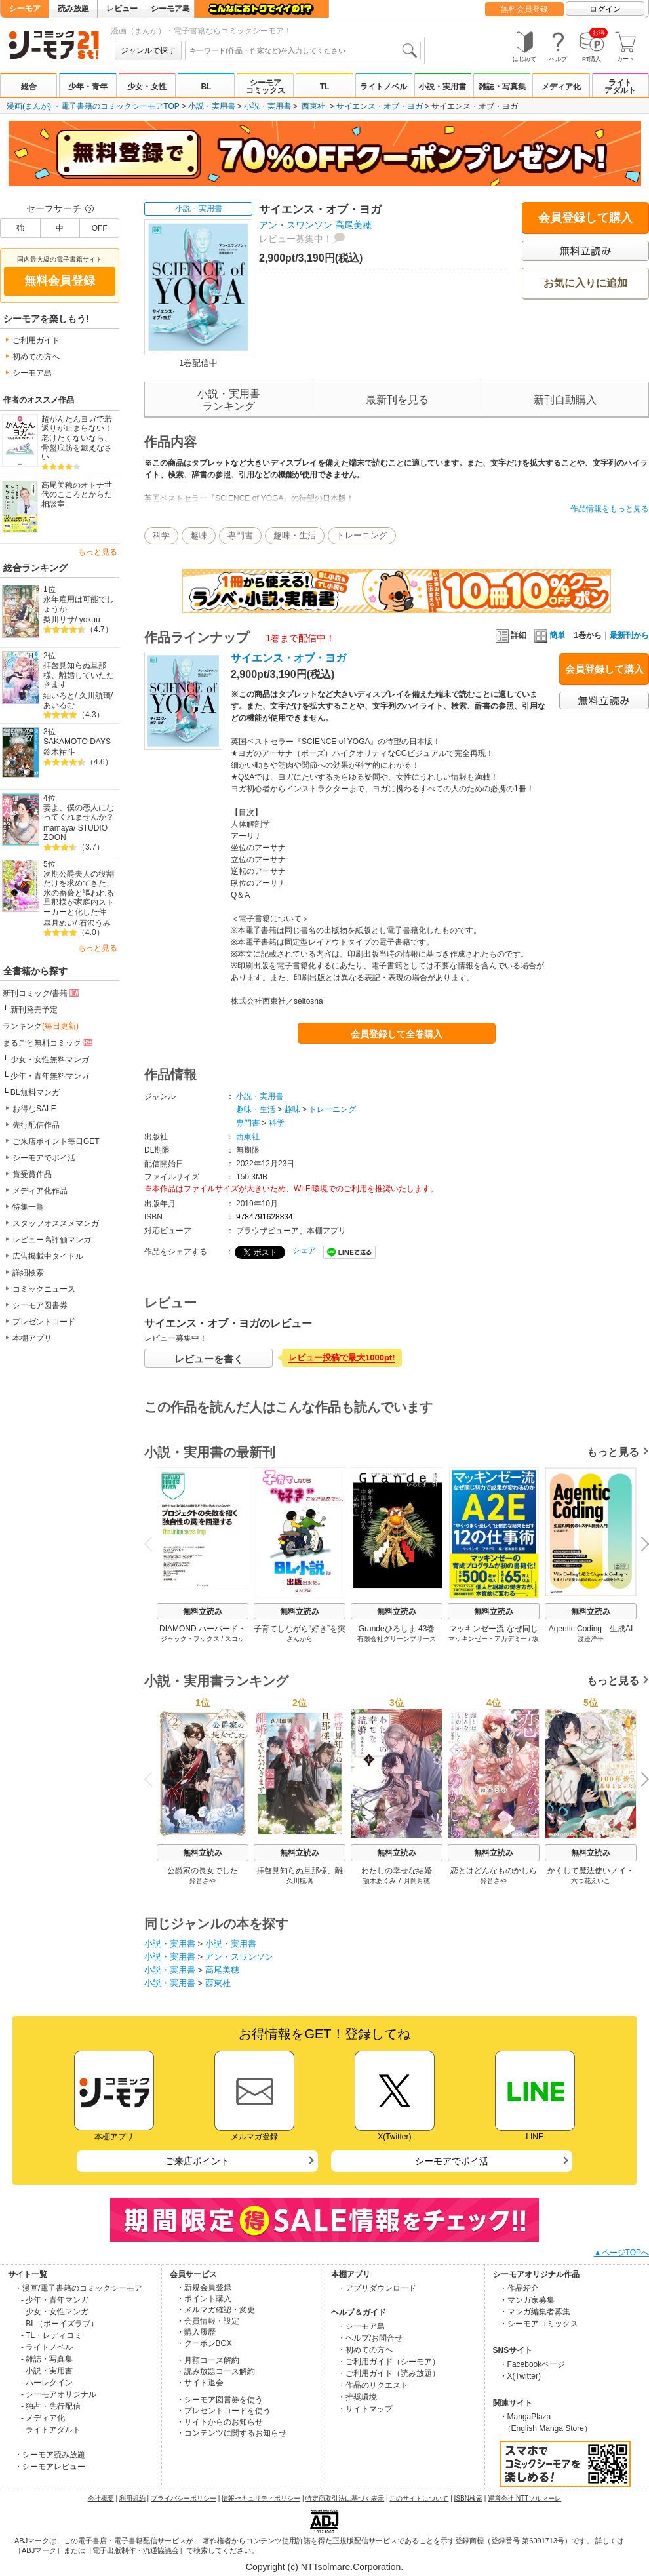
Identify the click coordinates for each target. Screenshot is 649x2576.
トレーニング (361, 535)
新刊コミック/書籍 (42, 992)
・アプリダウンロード (377, 2288)
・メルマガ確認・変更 (215, 2309)
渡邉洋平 (591, 1638)
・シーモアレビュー (49, 2466)
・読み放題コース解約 (215, 2371)
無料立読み (202, 1611)
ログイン (605, 9)
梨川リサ (59, 619)
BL (206, 86)
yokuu (89, 619)
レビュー (122, 8)
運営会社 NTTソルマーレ (524, 2498)
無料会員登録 (524, 9)
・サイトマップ (365, 2408)
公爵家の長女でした (202, 1870)
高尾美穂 (353, 225)
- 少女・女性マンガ (54, 2311)
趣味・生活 (294, 535)
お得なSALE (34, 1108)
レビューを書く (208, 1358)
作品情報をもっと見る (609, 508)
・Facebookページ (533, 2364)
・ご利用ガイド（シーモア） (389, 2361)
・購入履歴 (196, 2332)
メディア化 (561, 86)
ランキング (41, 1026)
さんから (299, 1638)
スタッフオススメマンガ (55, 1223)
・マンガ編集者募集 (535, 2311)
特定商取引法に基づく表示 (344, 2498)
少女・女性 (147, 86)
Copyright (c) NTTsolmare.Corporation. (324, 2567)
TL (325, 86)
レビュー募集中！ (295, 238)
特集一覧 (28, 1207)
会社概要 (101, 2498)
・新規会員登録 (203, 2287)
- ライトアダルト (51, 2429)
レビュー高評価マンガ (51, 1239)
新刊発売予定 (34, 1009)
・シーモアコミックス (539, 2323)
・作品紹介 (519, 2288)
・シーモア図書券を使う (219, 2399)
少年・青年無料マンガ (49, 1075)
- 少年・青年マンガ (54, 2300)
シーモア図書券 (40, 1305)
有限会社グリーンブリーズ (396, 1638)
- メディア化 (43, 2418)
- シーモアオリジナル (58, 2394)
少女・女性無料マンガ (49, 1059)
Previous (152, 1544)
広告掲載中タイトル (47, 1256)
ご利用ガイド (36, 340)
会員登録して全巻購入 (396, 1034)
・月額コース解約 (207, 2360)
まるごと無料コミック (48, 1042)
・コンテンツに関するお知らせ (231, 2433)
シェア (304, 1250)
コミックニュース (43, 1289)
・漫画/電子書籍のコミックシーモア (78, 2288)
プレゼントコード (43, 1321)
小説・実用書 (442, 86)
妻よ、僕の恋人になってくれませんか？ (78, 812)
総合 (29, 86)
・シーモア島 (361, 2326)
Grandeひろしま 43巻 (397, 1628)
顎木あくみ (379, 1880)
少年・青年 (88, 86)
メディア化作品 (40, 1190)
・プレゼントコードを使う (223, 2410)
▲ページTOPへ (621, 2252)
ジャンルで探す (148, 50)
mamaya (58, 828)
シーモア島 (170, 8)
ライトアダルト (620, 86)
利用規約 (132, 2498)
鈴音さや (202, 1880)
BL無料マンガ (35, 1092)
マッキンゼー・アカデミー (487, 1638)
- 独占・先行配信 (51, 2406)
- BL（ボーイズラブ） (59, 2323)
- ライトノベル (47, 2347)
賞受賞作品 (32, 1174)
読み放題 (73, 8)
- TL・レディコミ (51, 2335)
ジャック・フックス (190, 1638)
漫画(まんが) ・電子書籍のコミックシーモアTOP (93, 106)
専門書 (240, 535)
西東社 (313, 106)
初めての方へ (36, 356)
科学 (161, 535)
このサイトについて (418, 2498)
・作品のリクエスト (373, 2385)
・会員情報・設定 (207, 2321)
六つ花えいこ (590, 1880)
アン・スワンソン (295, 225)
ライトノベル (383, 86)
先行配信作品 (36, 1125)
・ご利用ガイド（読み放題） (389, 2373)
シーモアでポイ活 (43, 1157)
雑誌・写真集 (502, 86)
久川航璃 (95, 695)
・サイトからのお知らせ (219, 2422)
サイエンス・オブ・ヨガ (379, 106)
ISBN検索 (468, 2498)
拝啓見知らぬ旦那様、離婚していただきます (78, 675)
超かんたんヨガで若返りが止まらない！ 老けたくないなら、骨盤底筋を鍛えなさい (76, 438)
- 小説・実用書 (47, 2370)
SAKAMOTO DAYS (77, 741)
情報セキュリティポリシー (261, 2498)
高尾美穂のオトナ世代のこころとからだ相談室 (76, 495)
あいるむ (59, 705)
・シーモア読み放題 (49, 2454)
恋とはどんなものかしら (493, 1870)
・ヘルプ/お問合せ (370, 2338)
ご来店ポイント (197, 2161)
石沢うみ (95, 923)
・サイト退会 (200, 2382)
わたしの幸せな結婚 (396, 1870)
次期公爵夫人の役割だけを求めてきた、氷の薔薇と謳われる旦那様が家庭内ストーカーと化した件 (78, 893)
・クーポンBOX (204, 2343)
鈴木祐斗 (59, 752)
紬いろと (59, 695)
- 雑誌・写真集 (47, 2359)
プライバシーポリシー (183, 2498)
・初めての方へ (365, 2349)
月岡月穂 (417, 1880)
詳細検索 (28, 1272)
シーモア (25, 8)
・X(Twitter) (520, 2376)
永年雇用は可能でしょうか (78, 604)
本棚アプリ (32, 1338)
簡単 (549, 635)
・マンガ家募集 (527, 2300)
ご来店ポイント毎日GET (56, 1141)
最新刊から (629, 635)
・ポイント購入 (203, 2298)
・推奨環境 (357, 2397)
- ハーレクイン (47, 2382)
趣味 (198, 535)
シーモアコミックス (265, 86)
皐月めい (59, 923)
